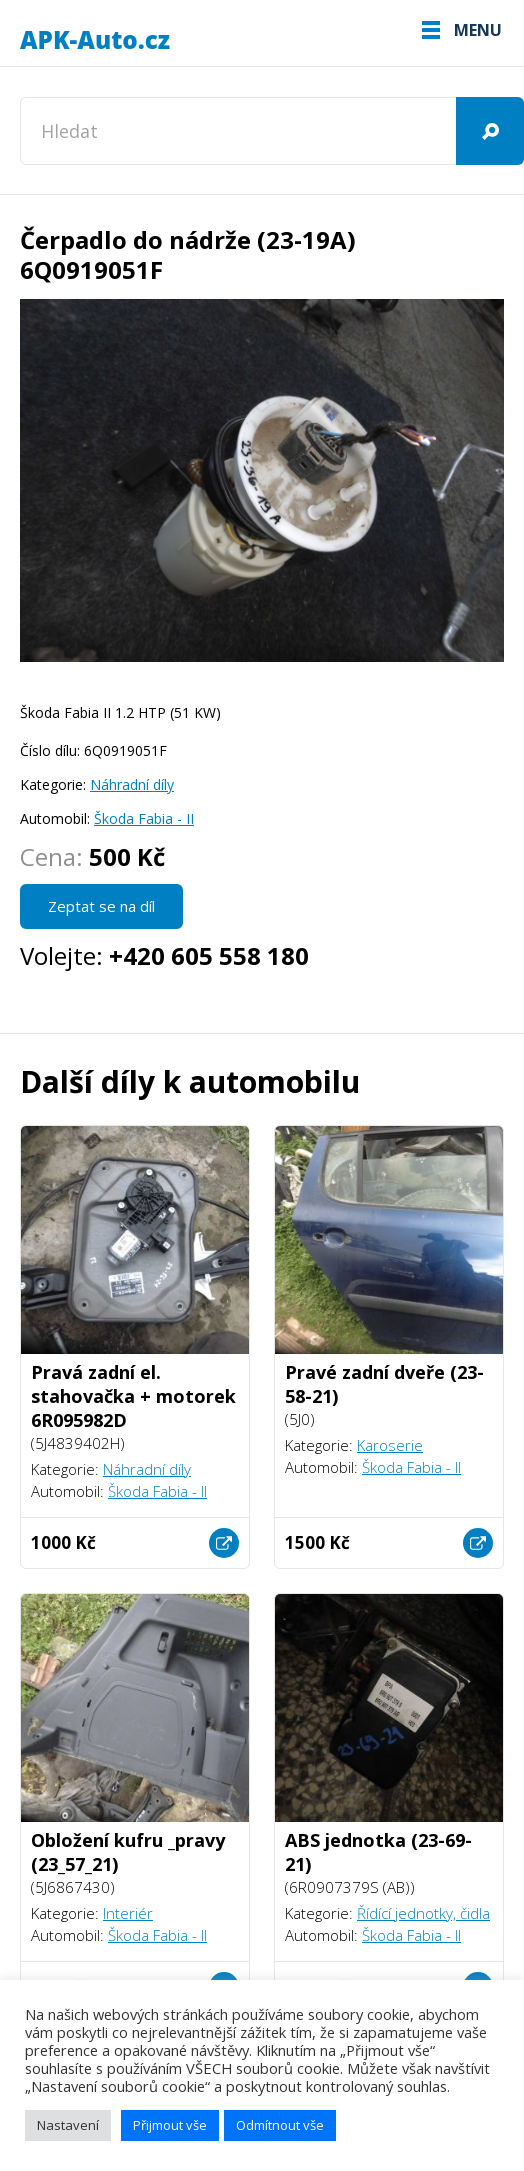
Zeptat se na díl (101, 906)
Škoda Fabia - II (144, 818)
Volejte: (164, 955)
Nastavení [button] (68, 2125)
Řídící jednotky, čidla (423, 1913)
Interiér (128, 1913)
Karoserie (390, 1445)
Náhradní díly (132, 784)
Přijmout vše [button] (170, 2125)
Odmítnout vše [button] (280, 2125)
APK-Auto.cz (95, 40)
